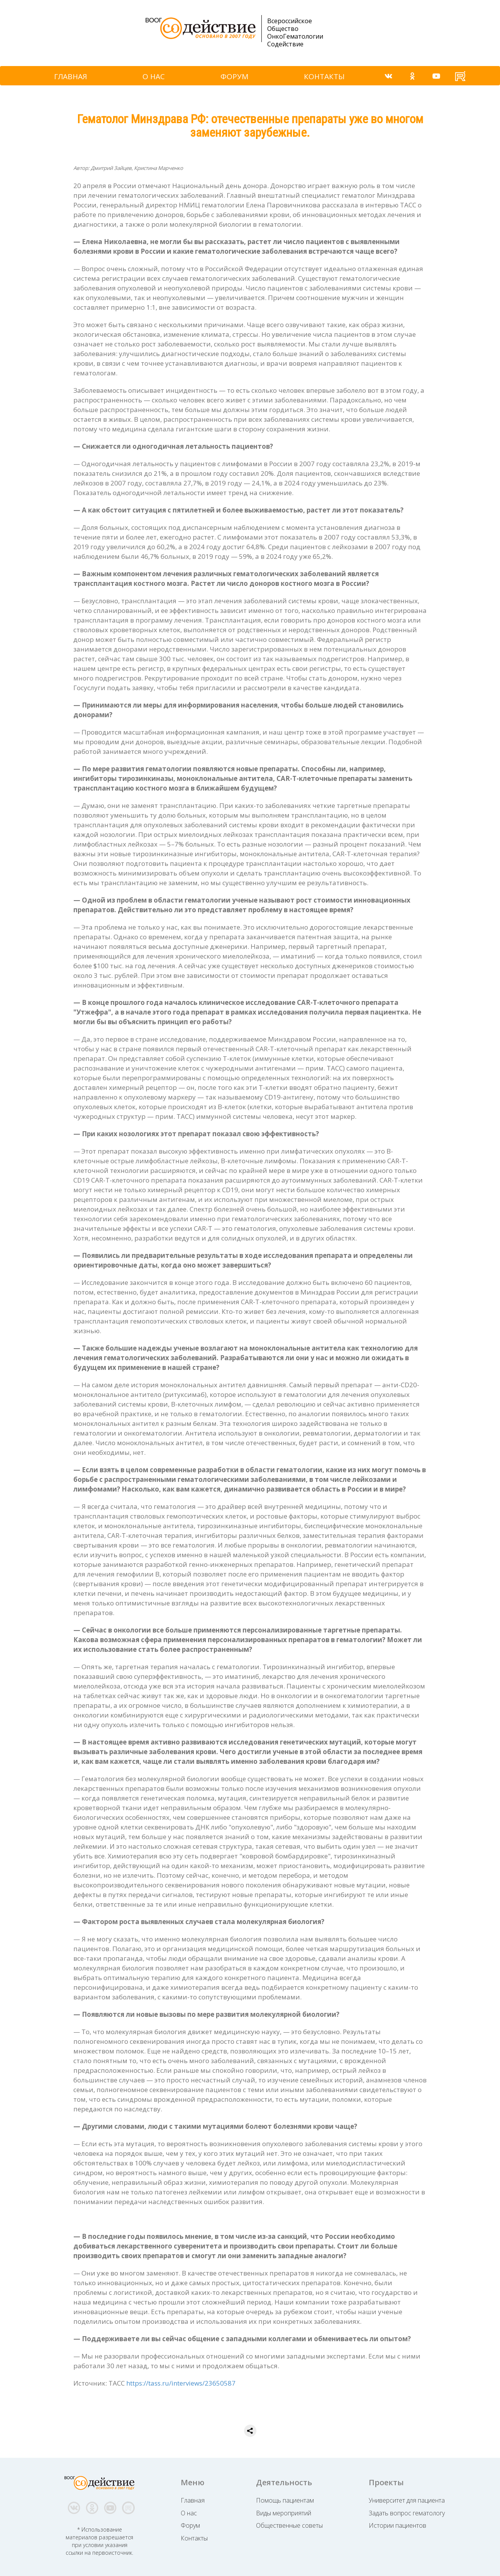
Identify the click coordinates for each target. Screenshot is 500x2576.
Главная (193, 2500)
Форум (190, 2525)
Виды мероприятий (283, 2513)
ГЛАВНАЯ (70, 76)
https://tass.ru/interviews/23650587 (181, 2383)
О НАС (153, 76)
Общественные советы (289, 2525)
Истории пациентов (397, 2525)
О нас (189, 2513)
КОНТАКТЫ (324, 76)
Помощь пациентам (285, 2500)
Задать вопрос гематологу (407, 2513)
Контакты (194, 2538)
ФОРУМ (234, 76)
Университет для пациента (407, 2500)
